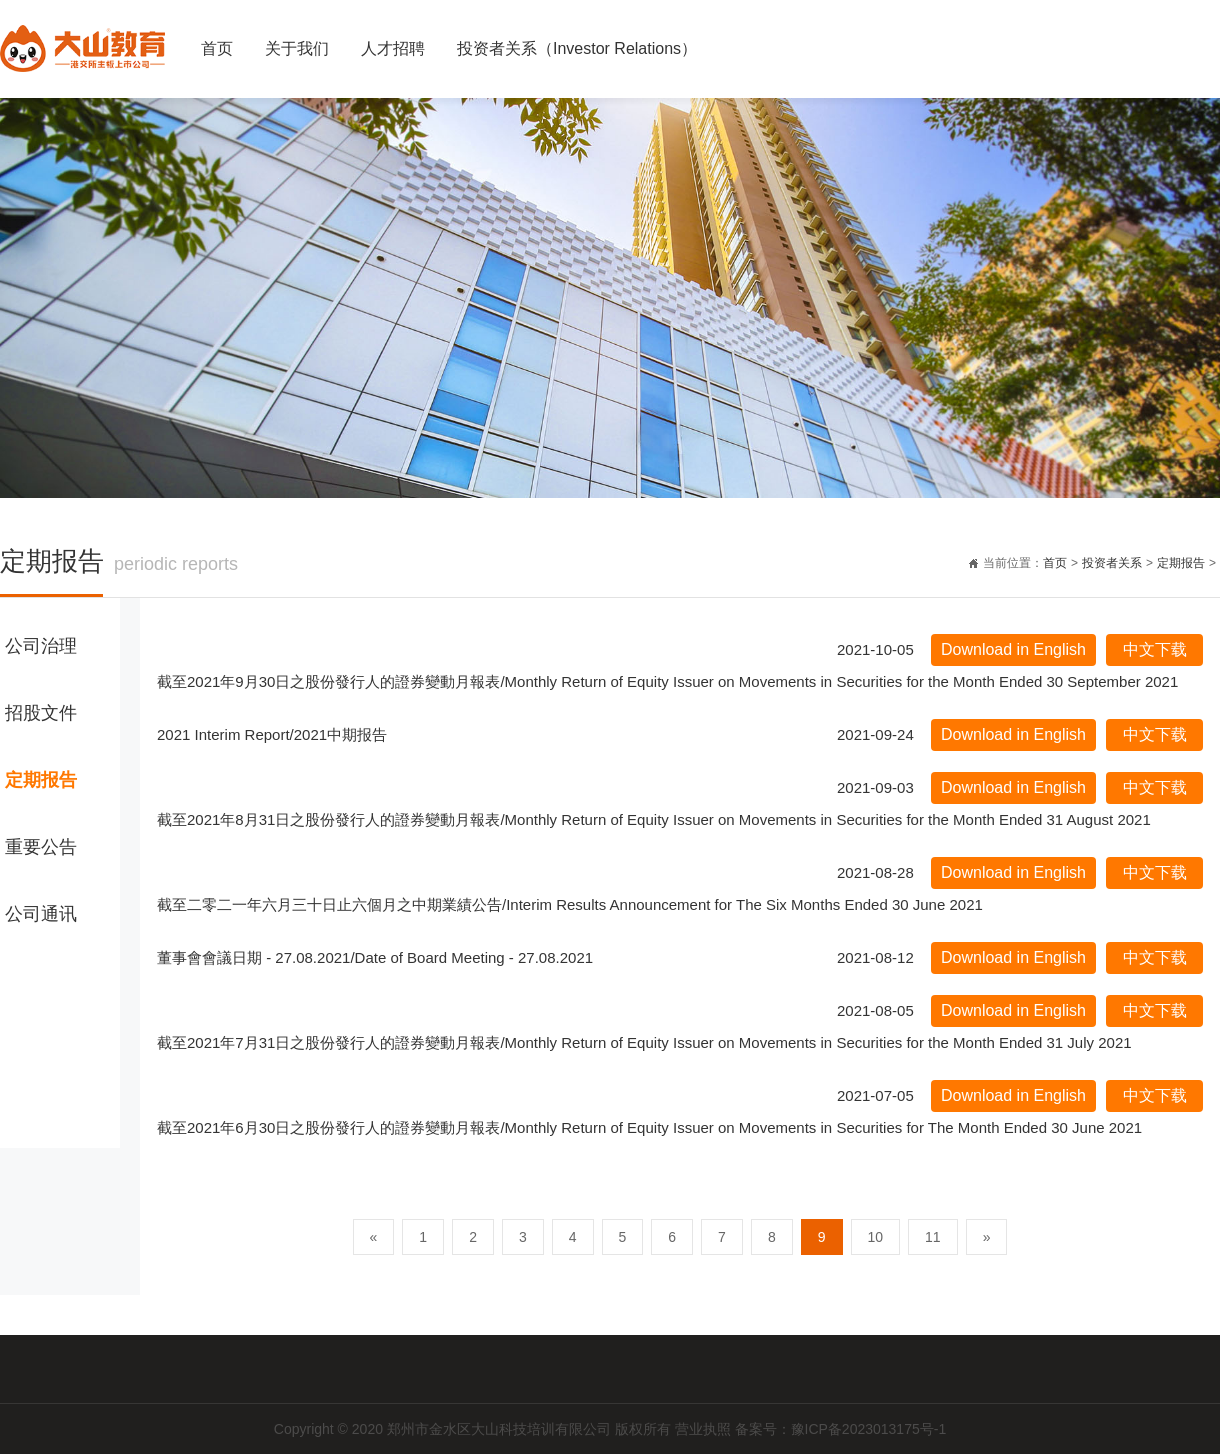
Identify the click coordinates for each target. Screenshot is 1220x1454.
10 (876, 1237)
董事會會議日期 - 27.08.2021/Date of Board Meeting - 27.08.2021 (375, 957)
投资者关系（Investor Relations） (577, 48)
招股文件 (41, 713)
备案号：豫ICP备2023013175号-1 (841, 1429)
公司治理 (41, 646)
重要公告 (41, 847)
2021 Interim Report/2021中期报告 (272, 734)
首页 (217, 48)
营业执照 (705, 1429)
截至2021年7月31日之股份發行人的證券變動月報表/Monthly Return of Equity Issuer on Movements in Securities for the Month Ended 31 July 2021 (644, 1042)
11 (933, 1237)
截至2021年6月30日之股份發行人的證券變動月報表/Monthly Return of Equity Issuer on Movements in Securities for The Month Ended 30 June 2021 (649, 1127)
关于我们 (297, 48)
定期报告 (1181, 563)
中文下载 (1155, 649)
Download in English (1013, 649)
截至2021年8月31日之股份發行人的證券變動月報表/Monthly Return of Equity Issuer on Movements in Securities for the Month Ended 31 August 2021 (654, 819)
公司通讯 (41, 914)
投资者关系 (1112, 563)
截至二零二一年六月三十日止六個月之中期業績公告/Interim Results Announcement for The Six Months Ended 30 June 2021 (570, 904)
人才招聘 (393, 48)
